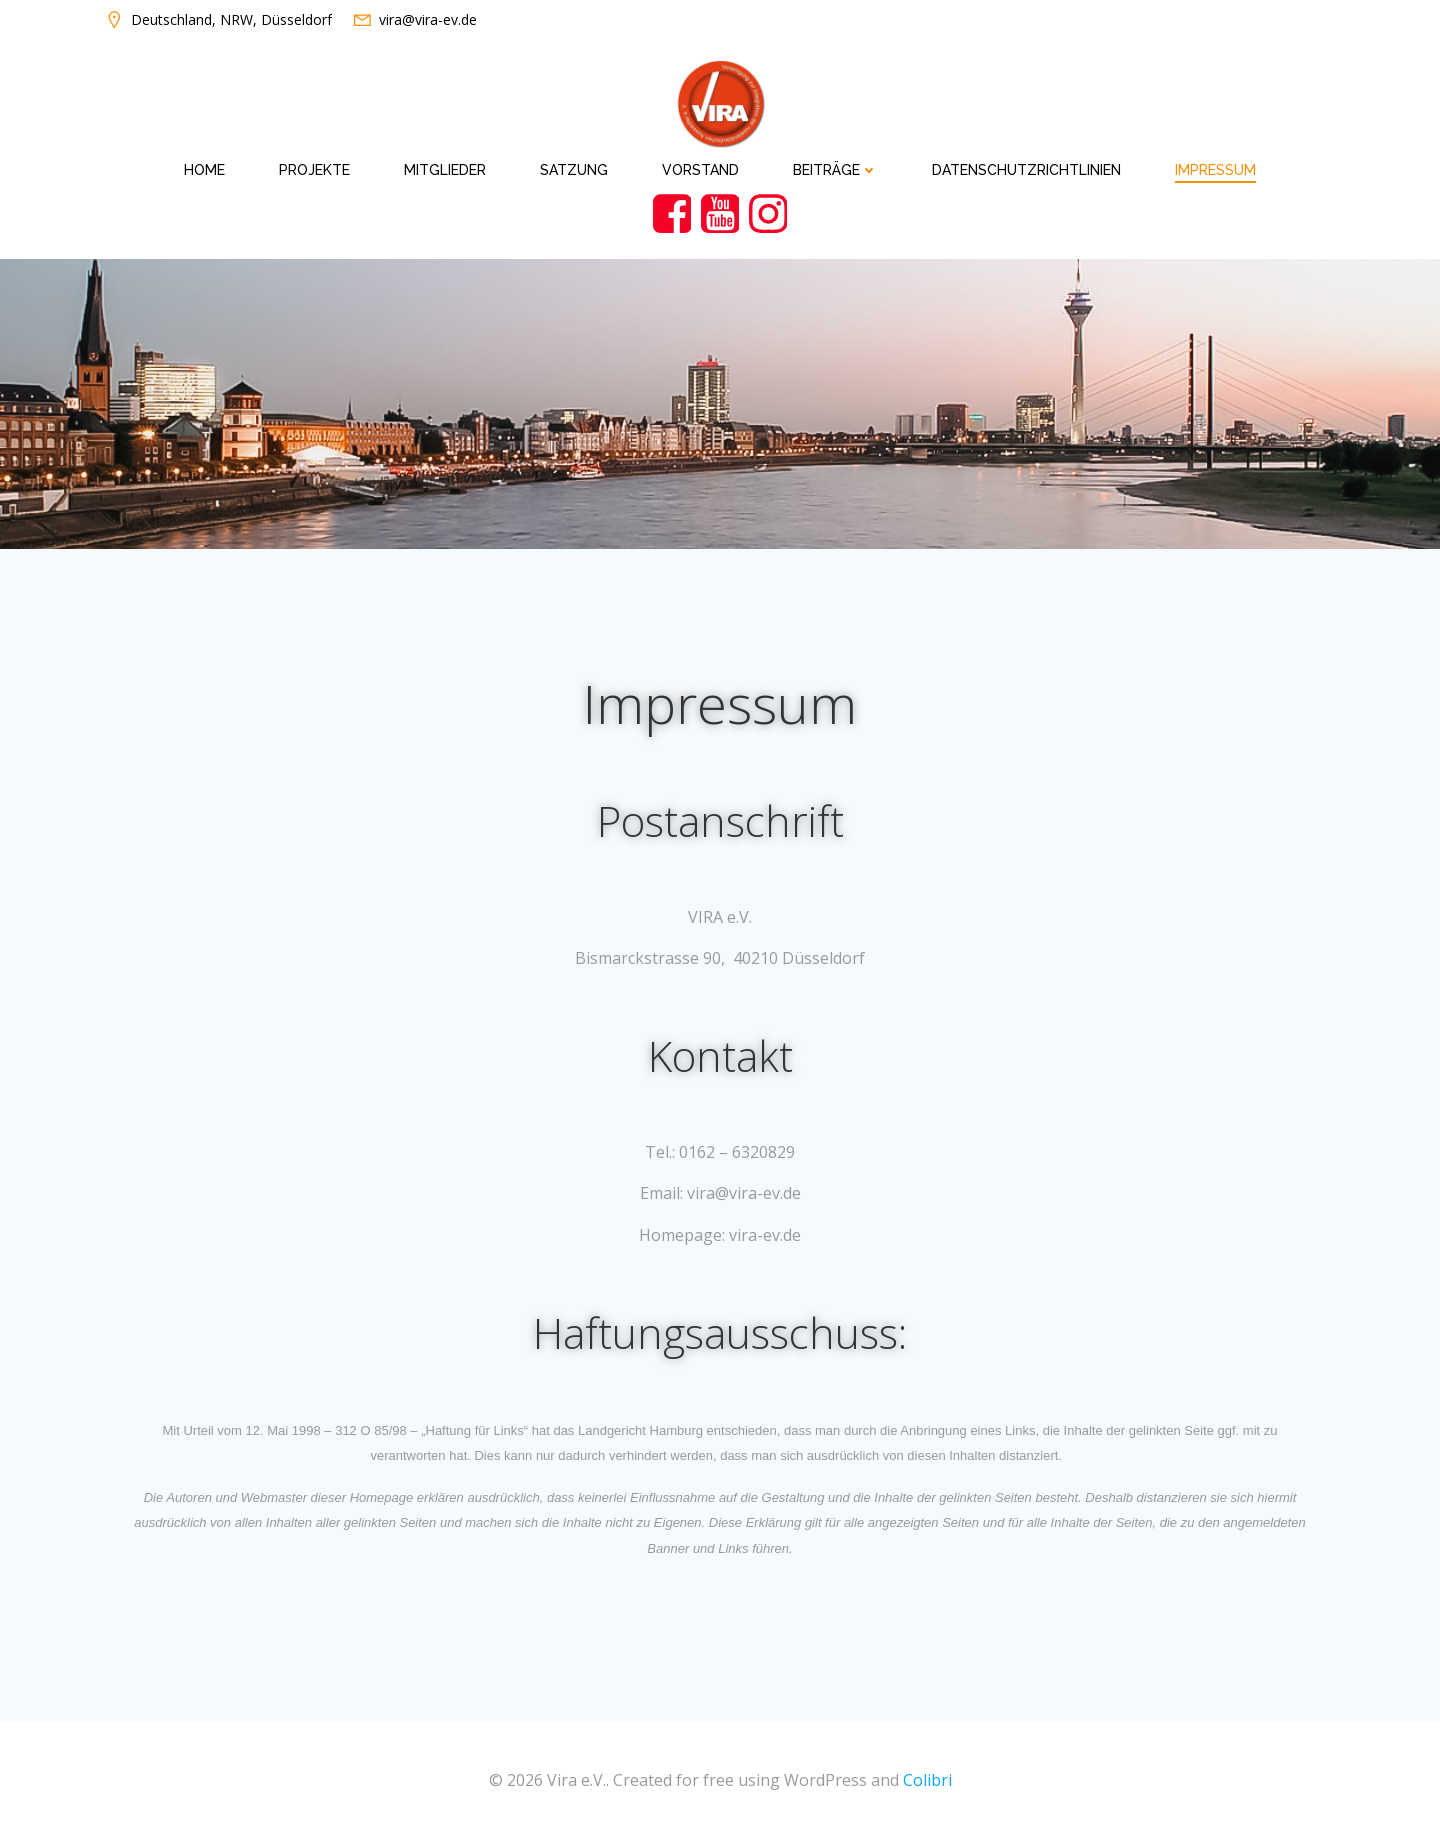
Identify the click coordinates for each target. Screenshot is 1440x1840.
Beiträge (835, 170)
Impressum (1215, 170)
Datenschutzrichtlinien (1026, 170)
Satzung (574, 170)
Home (204, 170)
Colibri (927, 1780)
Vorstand (700, 170)
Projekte (314, 170)
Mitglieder (445, 170)
